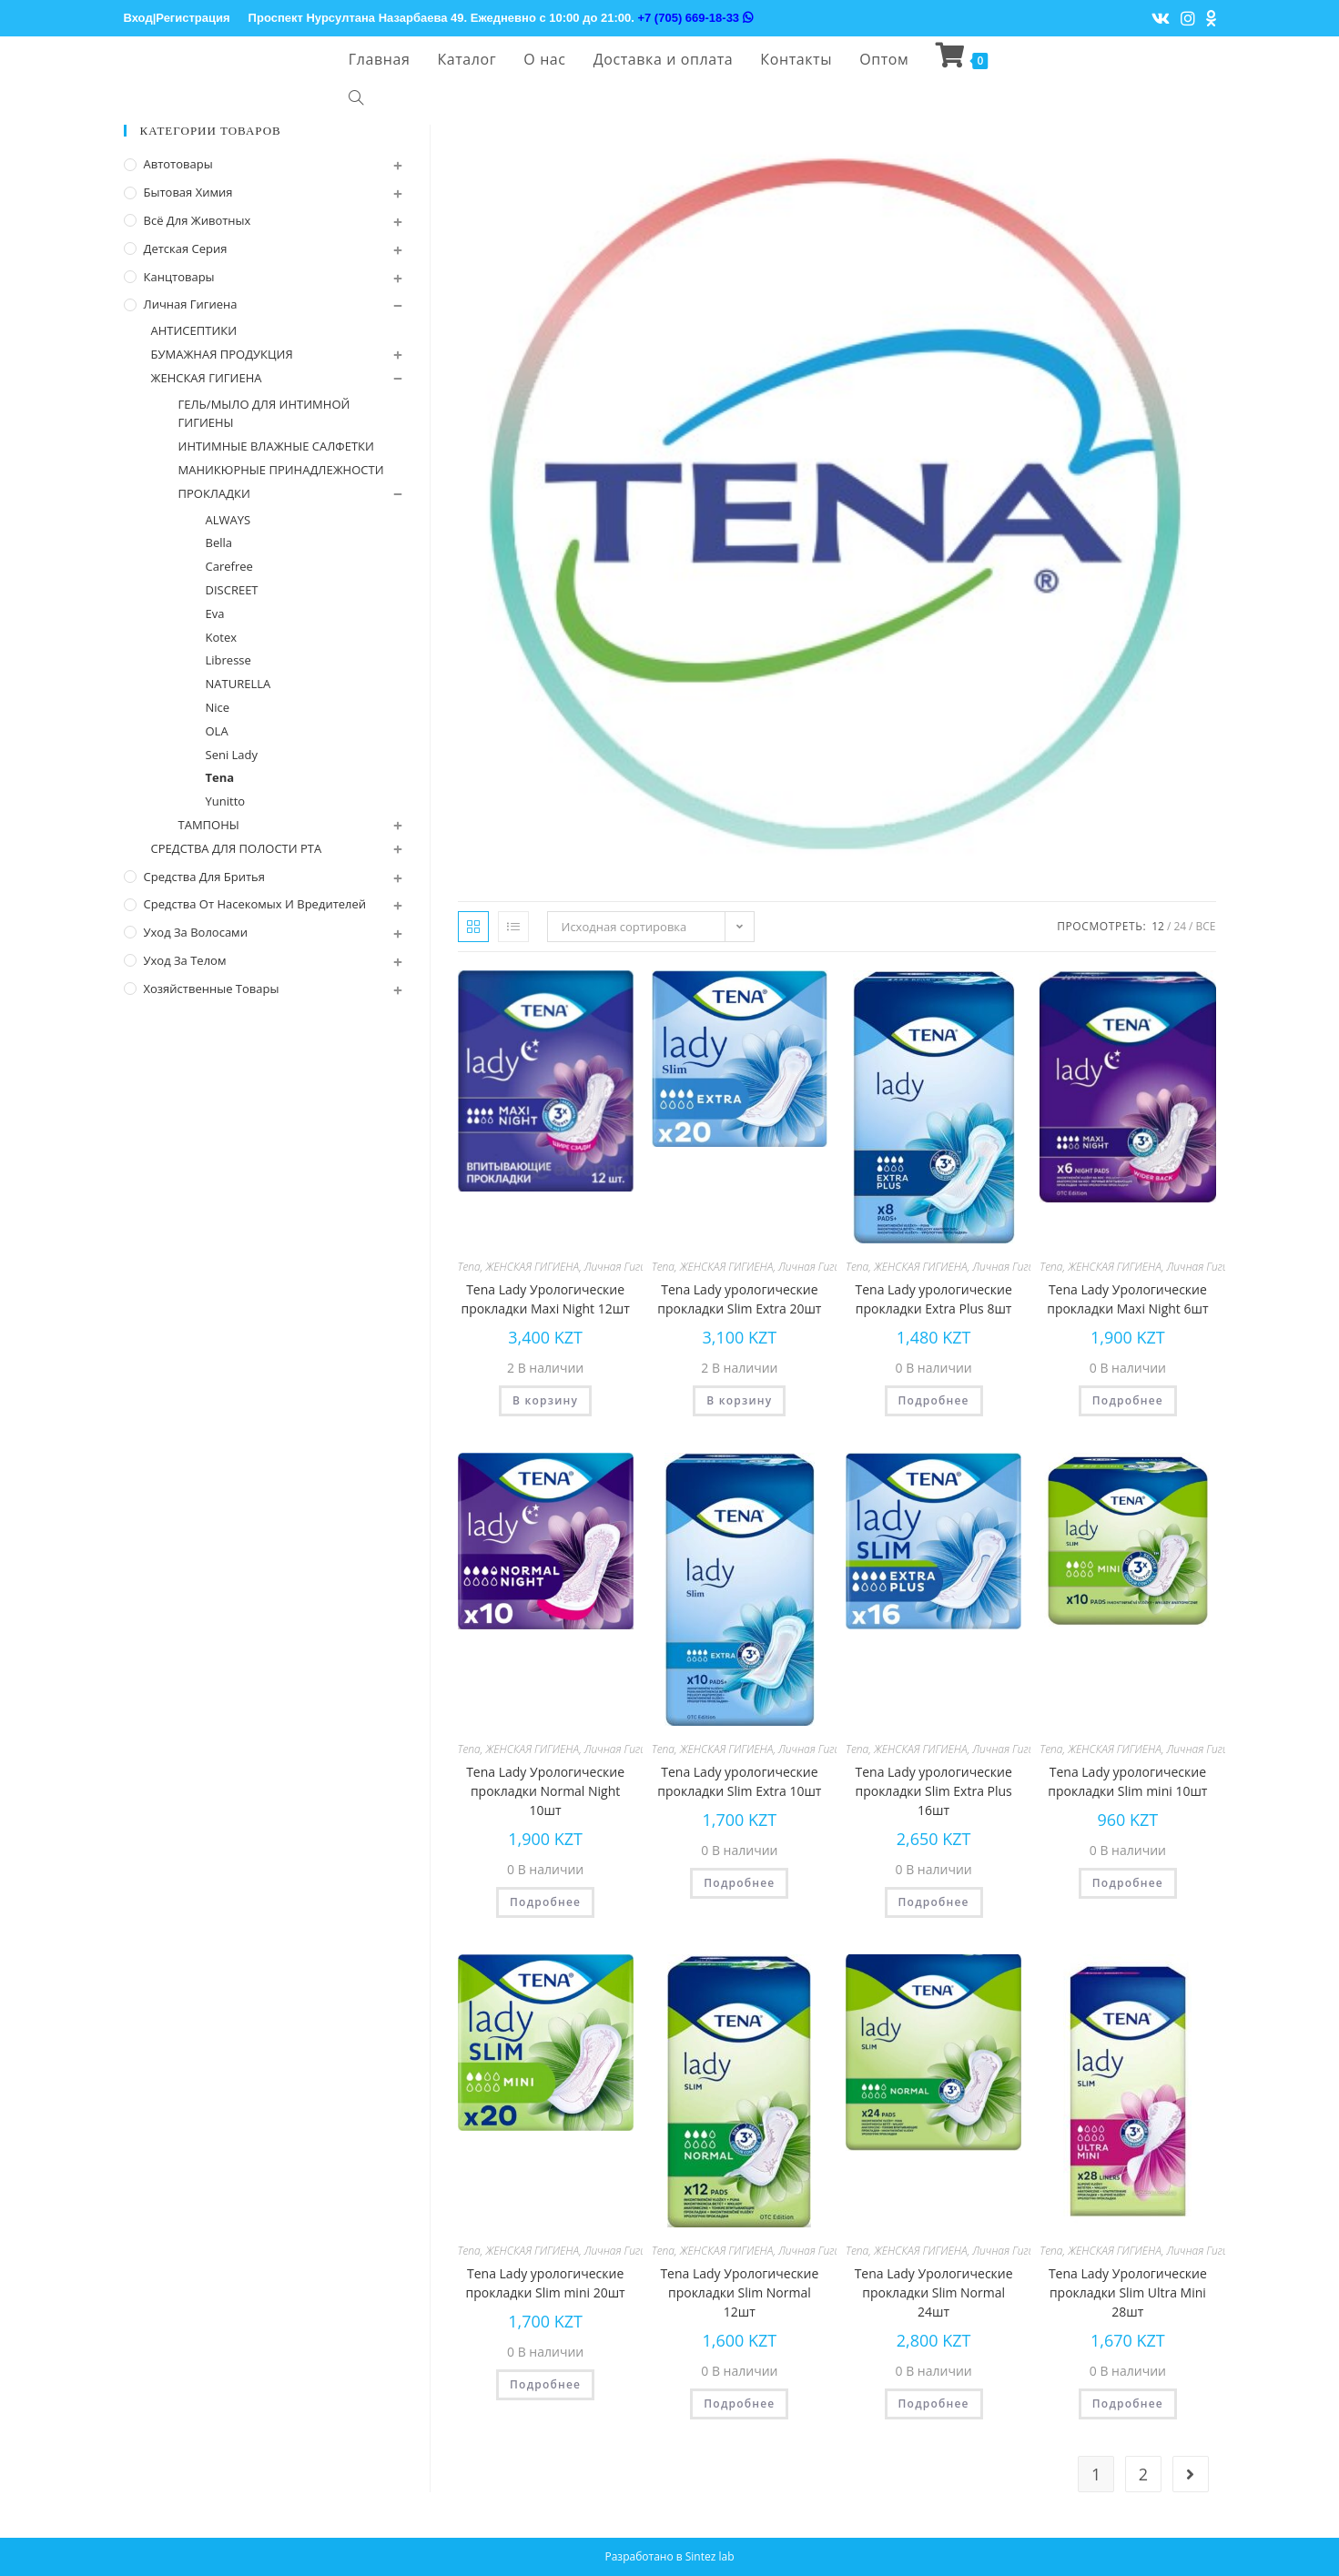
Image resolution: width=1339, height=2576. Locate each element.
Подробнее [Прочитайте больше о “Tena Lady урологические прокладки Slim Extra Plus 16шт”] (933, 1902)
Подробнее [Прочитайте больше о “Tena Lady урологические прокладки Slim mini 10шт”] (1127, 1883)
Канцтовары (179, 277)
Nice (218, 707)
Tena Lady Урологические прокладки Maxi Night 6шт (1127, 1299)
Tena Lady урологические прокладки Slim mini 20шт (545, 2283)
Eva (215, 613)
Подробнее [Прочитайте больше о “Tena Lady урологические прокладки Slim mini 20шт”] (545, 2384)
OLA (217, 731)
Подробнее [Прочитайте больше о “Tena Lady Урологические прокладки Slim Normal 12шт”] (739, 2403)
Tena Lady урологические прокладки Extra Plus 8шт (933, 1299)
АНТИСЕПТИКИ (194, 330)
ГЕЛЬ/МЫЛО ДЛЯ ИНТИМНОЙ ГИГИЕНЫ (264, 413)
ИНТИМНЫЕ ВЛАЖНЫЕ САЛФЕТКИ (276, 446)
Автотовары (178, 164)
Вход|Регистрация (177, 18)
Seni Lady (232, 754)
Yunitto (226, 801)
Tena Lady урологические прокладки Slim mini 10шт (1127, 1781)
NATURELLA (238, 683)
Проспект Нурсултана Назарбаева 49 (356, 18)
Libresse (228, 660)
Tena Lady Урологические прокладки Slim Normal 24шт (934, 2292)
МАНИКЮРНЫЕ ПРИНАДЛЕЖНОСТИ (281, 469)
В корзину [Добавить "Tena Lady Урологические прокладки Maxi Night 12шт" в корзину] (545, 1400)
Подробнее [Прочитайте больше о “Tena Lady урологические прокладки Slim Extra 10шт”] (739, 1883)
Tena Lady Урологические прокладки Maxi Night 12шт (545, 1299)
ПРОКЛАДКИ (214, 493)
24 (1179, 926)
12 (1157, 926)
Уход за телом (185, 960)
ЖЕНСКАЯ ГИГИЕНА (532, 1266)
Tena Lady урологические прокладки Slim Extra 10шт (739, 1781)
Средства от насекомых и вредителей (255, 904)
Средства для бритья (204, 876)
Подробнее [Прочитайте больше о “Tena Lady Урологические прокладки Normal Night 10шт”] (545, 1902)
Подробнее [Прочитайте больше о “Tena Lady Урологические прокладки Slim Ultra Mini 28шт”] (1127, 2403)
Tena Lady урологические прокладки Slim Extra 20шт (739, 1299)
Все (1206, 926)
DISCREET (232, 590)
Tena (469, 1266)
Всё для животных (197, 220)
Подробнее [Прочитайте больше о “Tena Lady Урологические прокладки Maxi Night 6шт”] (1127, 1400)
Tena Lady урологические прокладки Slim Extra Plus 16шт (933, 1791)
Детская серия (186, 248)
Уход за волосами (196, 932)
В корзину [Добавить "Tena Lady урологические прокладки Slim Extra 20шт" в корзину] (739, 1400)
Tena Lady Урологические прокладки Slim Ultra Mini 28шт (1128, 2292)
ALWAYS (228, 520)
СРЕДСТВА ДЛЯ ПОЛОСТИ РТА (236, 848)
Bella (219, 542)
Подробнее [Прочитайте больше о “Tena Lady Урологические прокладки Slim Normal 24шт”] (933, 2403)
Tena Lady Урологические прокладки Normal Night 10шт (545, 1791)
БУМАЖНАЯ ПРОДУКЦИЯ (222, 354)
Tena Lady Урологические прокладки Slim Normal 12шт (739, 2292)
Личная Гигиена (624, 1266)
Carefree (229, 566)
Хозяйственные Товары (211, 988)
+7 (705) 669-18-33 (694, 18)
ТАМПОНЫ (208, 824)
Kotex (222, 637)
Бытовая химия (188, 192)
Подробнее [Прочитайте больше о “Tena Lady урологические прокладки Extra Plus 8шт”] (933, 1400)
